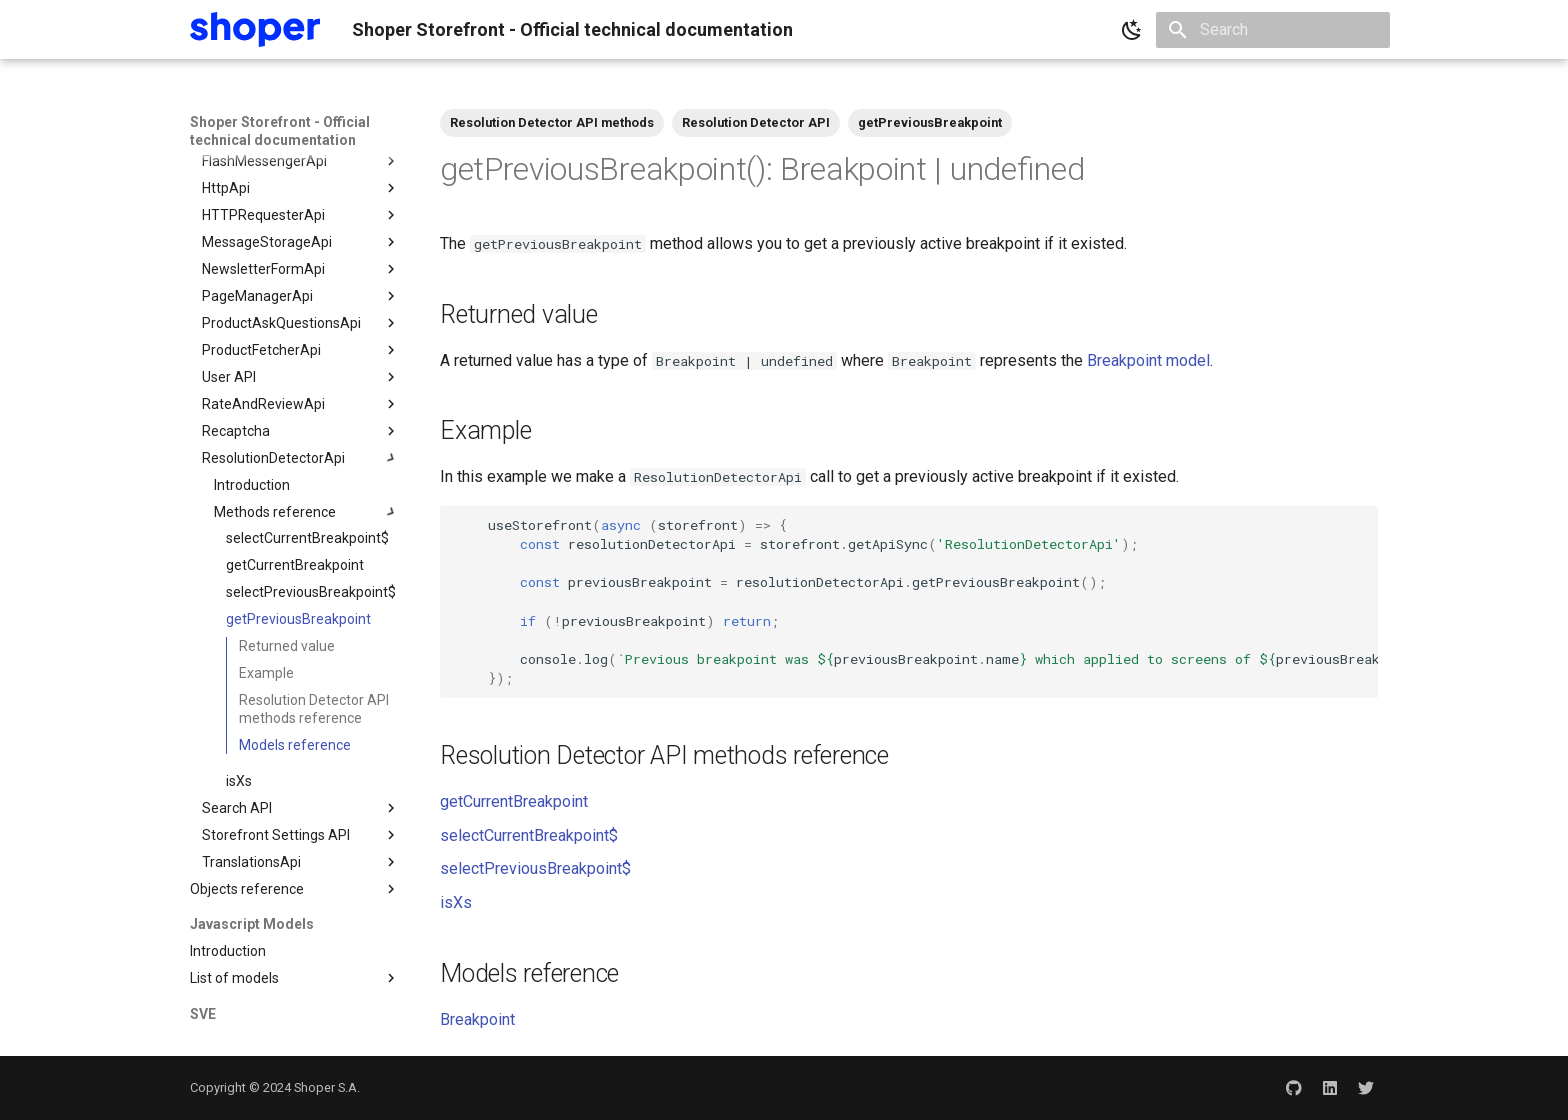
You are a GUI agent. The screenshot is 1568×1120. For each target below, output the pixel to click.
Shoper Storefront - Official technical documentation (280, 131)
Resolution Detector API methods (552, 122)
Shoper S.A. (327, 1087)
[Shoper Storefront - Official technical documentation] (255, 29)
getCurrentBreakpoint (514, 801)
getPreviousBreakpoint (930, 122)
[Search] (1273, 30)
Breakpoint (477, 1019)
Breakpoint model (1148, 360)
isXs (456, 902)
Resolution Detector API (756, 122)
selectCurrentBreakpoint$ (529, 835)
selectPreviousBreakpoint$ (535, 868)
